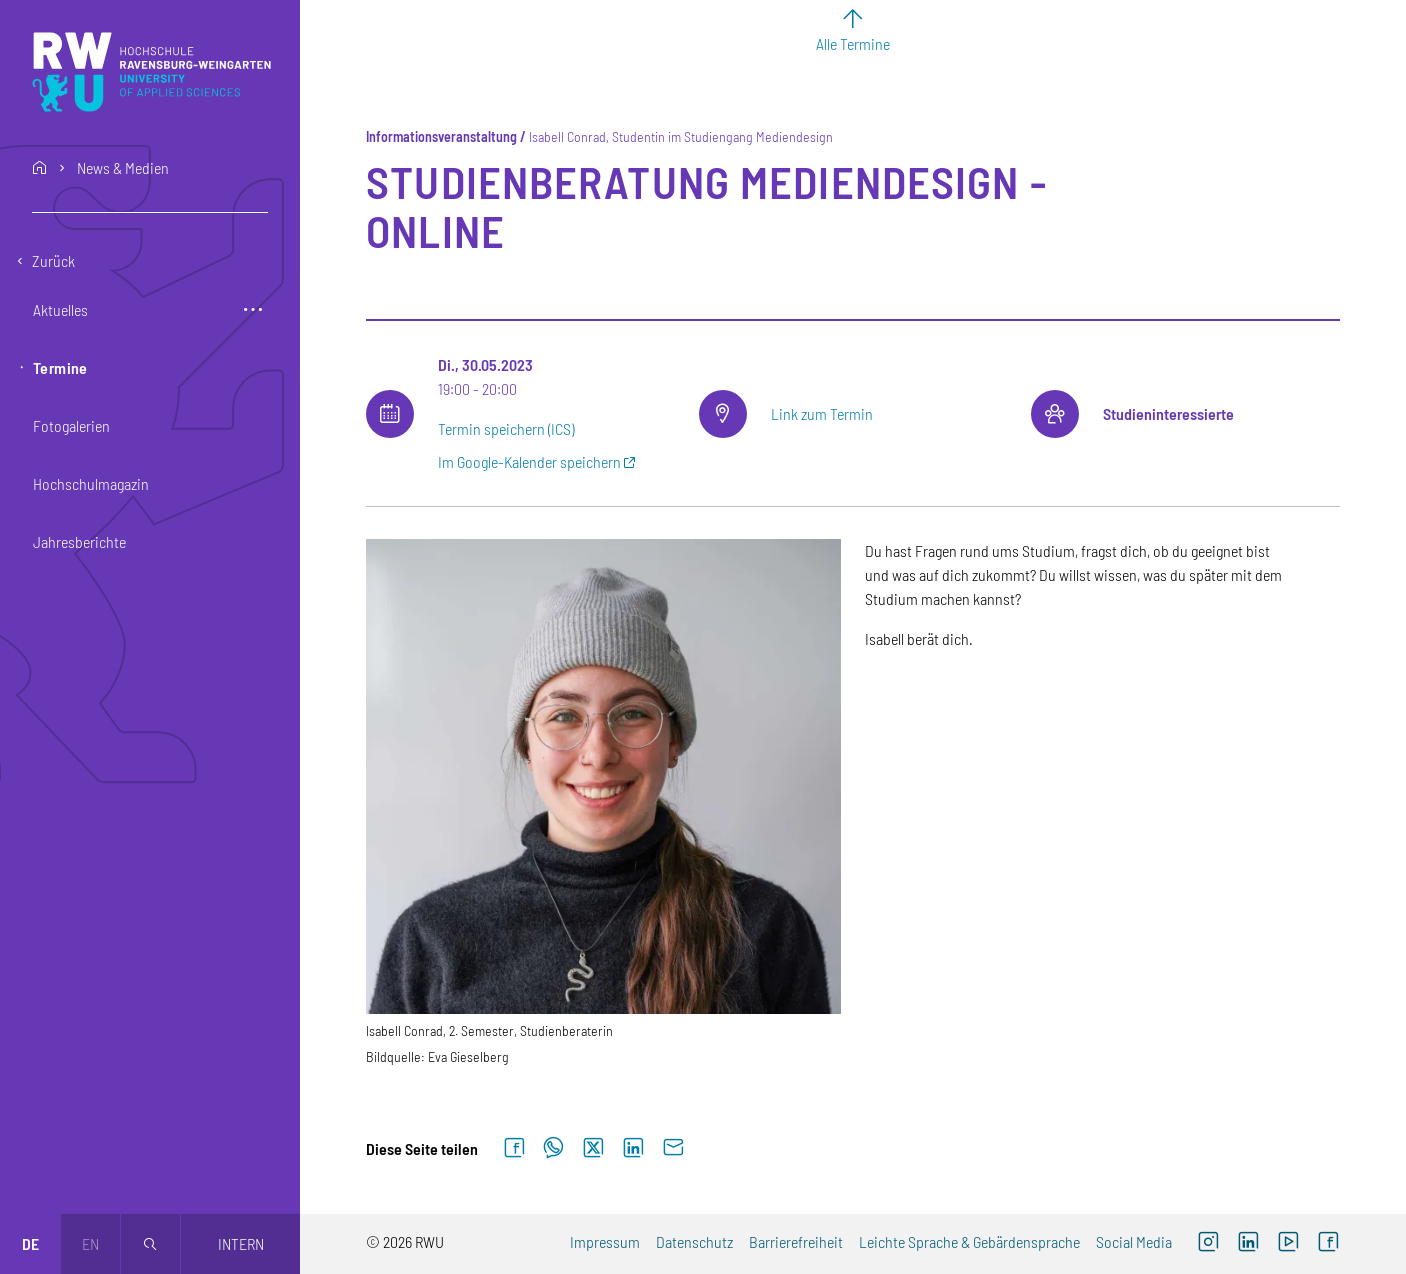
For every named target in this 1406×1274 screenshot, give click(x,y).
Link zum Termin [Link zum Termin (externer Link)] (822, 413)
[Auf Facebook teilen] (514, 1148)
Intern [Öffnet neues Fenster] (241, 1243)
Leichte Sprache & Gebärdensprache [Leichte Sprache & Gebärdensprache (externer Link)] (969, 1241)
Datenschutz (694, 1241)
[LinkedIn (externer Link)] (1248, 1244)
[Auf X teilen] (593, 1148)
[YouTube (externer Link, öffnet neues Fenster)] (1288, 1244)
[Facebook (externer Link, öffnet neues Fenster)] (1328, 1244)
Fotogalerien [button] (71, 425)
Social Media (1134, 1241)
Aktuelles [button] (60, 309)
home (40, 168)
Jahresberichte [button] (79, 541)
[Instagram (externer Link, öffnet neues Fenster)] (1208, 1244)
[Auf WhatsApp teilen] (553, 1148)
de (30, 1243)
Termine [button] (60, 367)
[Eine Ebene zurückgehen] (150, 261)
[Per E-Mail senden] (673, 1148)
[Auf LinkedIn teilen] (633, 1148)
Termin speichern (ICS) (506, 428)
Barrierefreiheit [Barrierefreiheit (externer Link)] (796, 1241)
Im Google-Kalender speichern (529, 461)
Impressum (605, 1241)
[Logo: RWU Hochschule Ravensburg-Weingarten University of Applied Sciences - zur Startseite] (151, 72)
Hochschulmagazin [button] (91, 483)
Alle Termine (853, 43)
